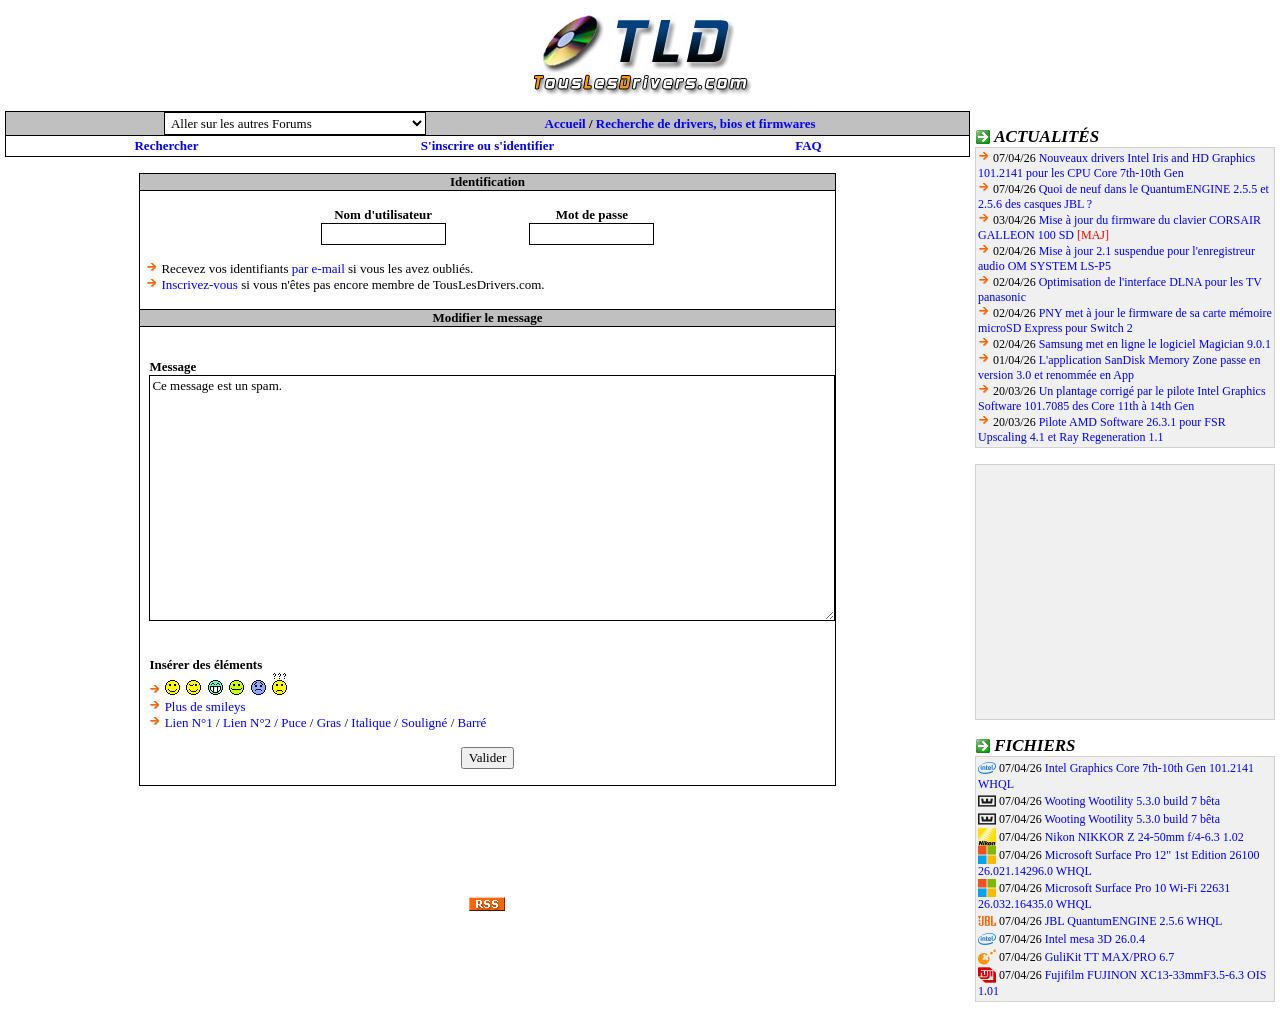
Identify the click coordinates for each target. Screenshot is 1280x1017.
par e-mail (318, 268)
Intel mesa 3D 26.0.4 (1095, 939)
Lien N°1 (189, 722)
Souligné (424, 722)
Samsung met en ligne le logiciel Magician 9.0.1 (1155, 344)
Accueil (565, 123)
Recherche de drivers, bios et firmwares (706, 123)
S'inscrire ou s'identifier (487, 145)
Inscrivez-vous (199, 284)
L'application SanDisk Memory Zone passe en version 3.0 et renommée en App (1119, 367)
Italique (371, 722)
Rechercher (166, 145)
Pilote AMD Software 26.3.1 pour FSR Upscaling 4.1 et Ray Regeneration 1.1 (1102, 429)
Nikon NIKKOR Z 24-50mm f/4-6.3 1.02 (1144, 837)
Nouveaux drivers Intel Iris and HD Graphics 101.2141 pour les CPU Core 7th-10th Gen (1116, 165)
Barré (472, 722)
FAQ (808, 145)
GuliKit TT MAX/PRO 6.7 (1110, 957)
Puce (293, 722)
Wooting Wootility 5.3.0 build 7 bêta (1132, 801)
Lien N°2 (247, 722)
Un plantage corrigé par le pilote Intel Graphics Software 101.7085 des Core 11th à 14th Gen (1122, 398)
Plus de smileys (205, 706)
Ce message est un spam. (492, 498)
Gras (329, 722)
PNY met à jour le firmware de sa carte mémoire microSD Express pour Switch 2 (1125, 320)
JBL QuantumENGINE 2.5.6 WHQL (1134, 921)
